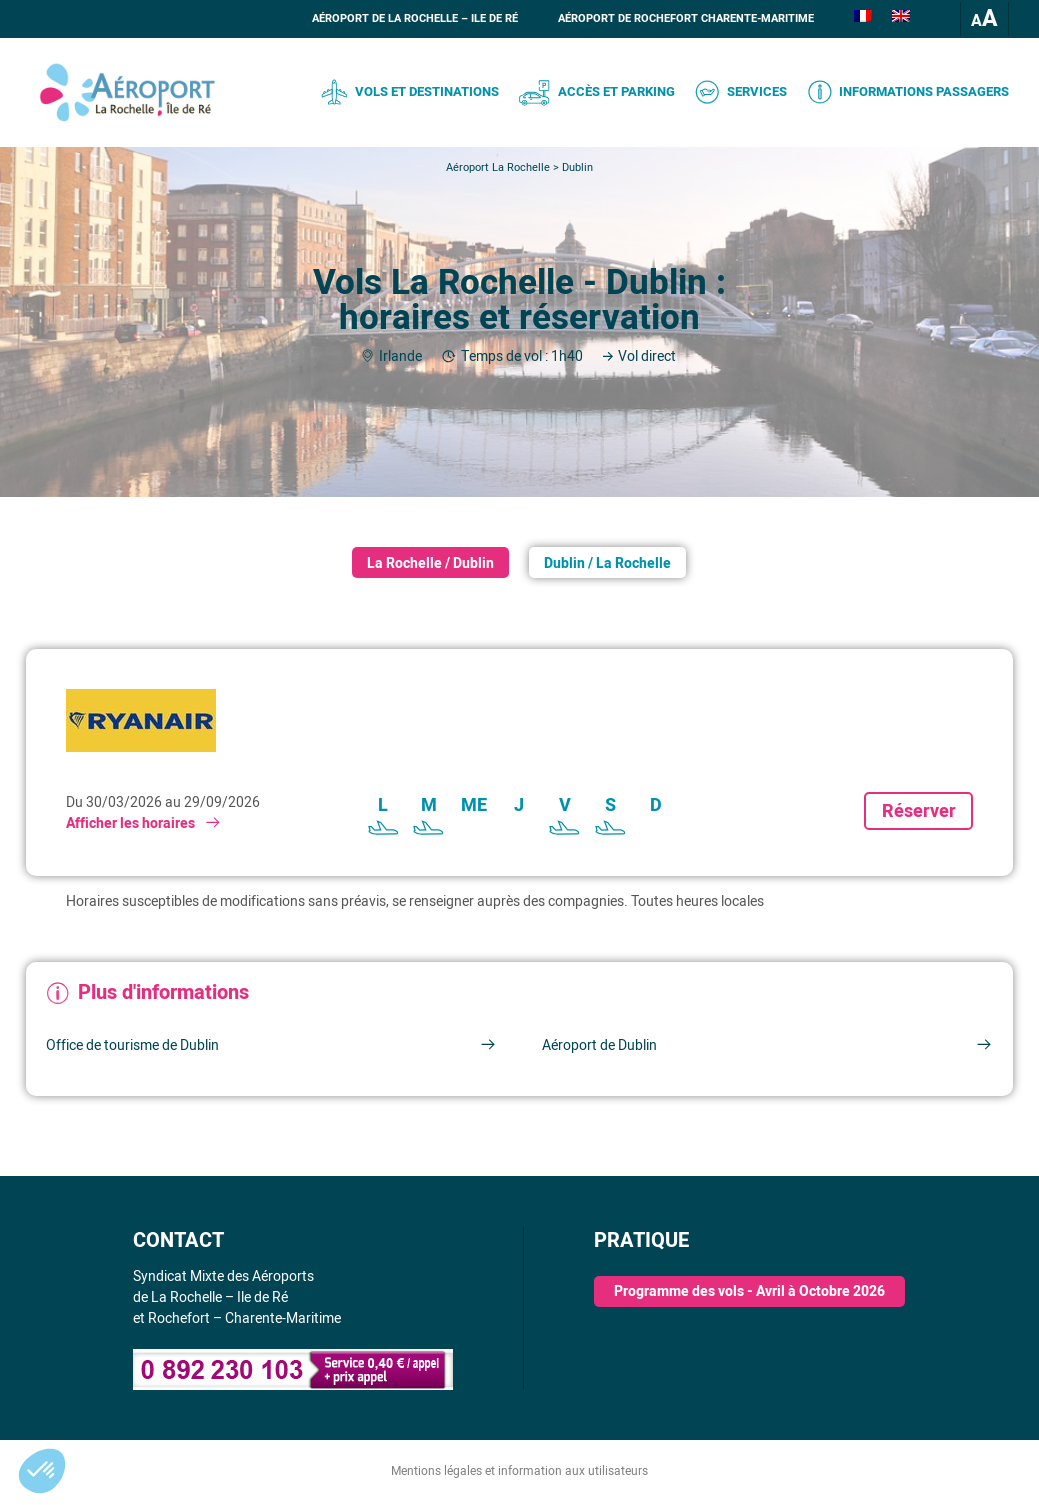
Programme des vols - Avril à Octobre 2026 (749, 1291)
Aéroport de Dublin (767, 1045)
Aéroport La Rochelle (498, 167)
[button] (42, 1471)
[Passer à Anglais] (901, 19)
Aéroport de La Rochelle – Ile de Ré (415, 18)
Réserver (919, 811)
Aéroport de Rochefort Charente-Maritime (686, 18)
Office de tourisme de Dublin (271, 1045)
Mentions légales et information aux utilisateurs (519, 1471)
